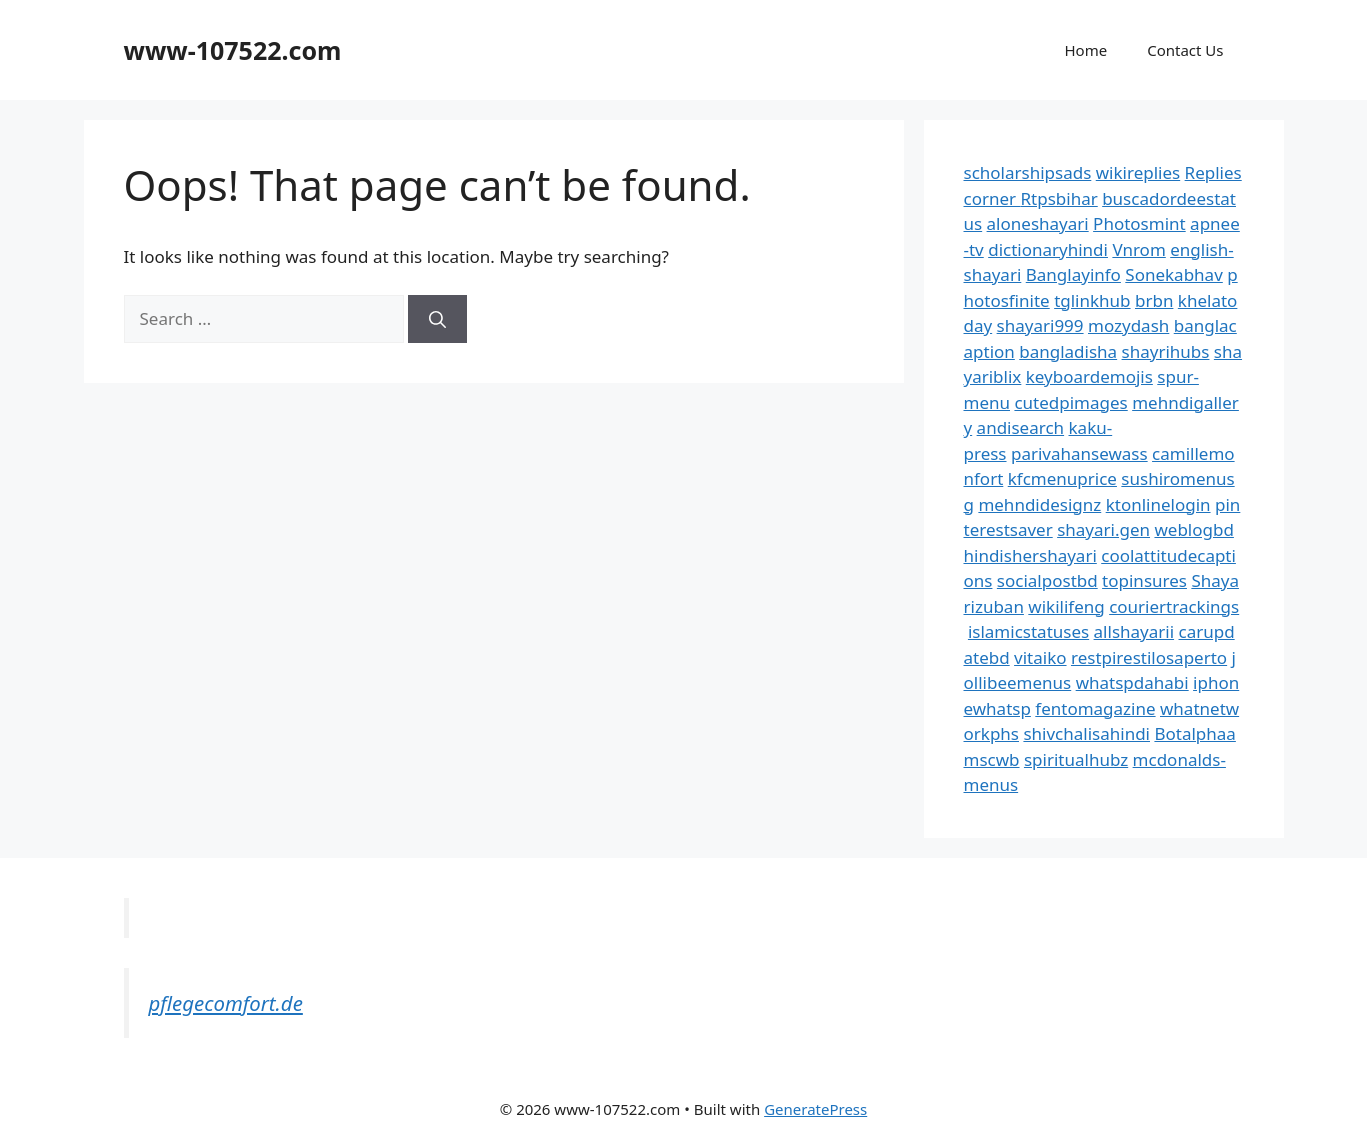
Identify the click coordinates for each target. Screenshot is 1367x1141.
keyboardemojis (1089, 376)
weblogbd (1193, 529)
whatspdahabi (1132, 682)
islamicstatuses (1028, 631)
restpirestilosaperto (1149, 657)
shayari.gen (1103, 529)
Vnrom (1138, 249)
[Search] (437, 319)
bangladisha (1068, 351)
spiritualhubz (1076, 759)
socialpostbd (1047, 580)
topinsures (1144, 580)
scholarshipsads (1028, 172)
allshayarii (1134, 631)
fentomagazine (1095, 708)
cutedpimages (1070, 402)
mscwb (992, 759)
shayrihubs (1166, 351)
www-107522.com (233, 50)
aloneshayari (1038, 223)
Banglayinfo (1073, 274)
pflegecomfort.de (226, 1003)
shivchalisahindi (1086, 733)
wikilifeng (1066, 606)
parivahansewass (1079, 453)
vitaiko (1040, 657)
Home (1085, 50)
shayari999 (1040, 325)
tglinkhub (1092, 300)
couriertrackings (1174, 606)
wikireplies (1138, 172)
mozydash (1128, 325)
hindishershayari (1030, 555)
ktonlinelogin (1158, 504)
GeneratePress (815, 1109)
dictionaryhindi (1048, 249)
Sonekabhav (1173, 274)
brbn (1154, 300)
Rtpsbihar (1059, 198)
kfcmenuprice (1062, 478)
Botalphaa (1194, 733)
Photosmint (1139, 223)
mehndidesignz (1039, 504)
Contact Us (1185, 50)
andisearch (1021, 427)
